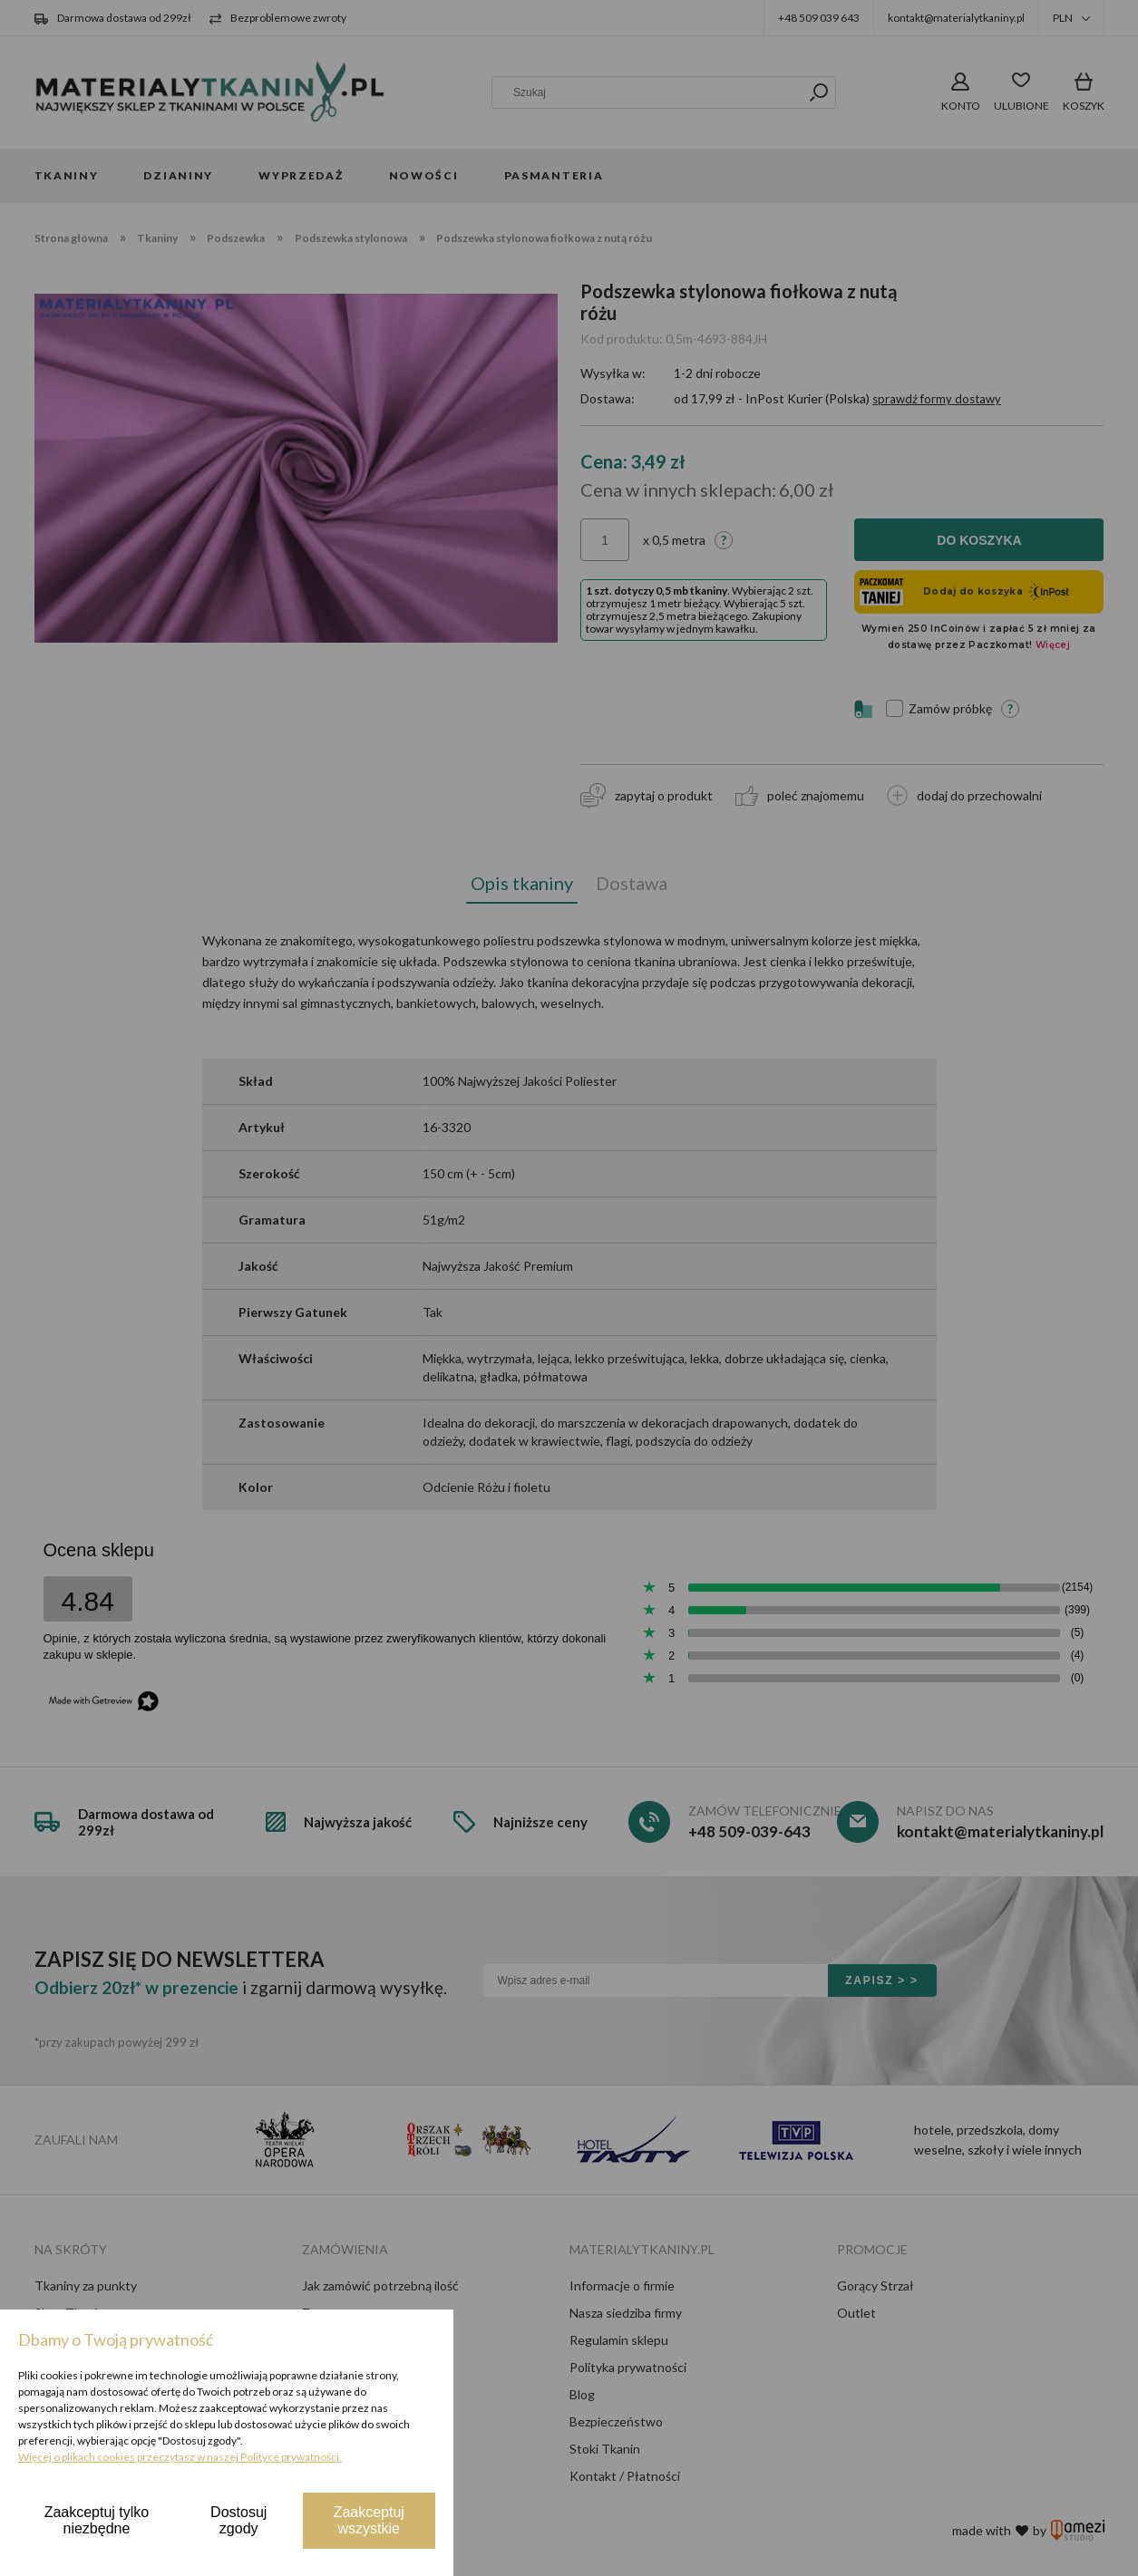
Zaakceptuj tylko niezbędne (97, 2520)
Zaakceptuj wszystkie (369, 2520)
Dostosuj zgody (238, 2520)
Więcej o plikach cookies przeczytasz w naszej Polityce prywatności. (180, 2457)
